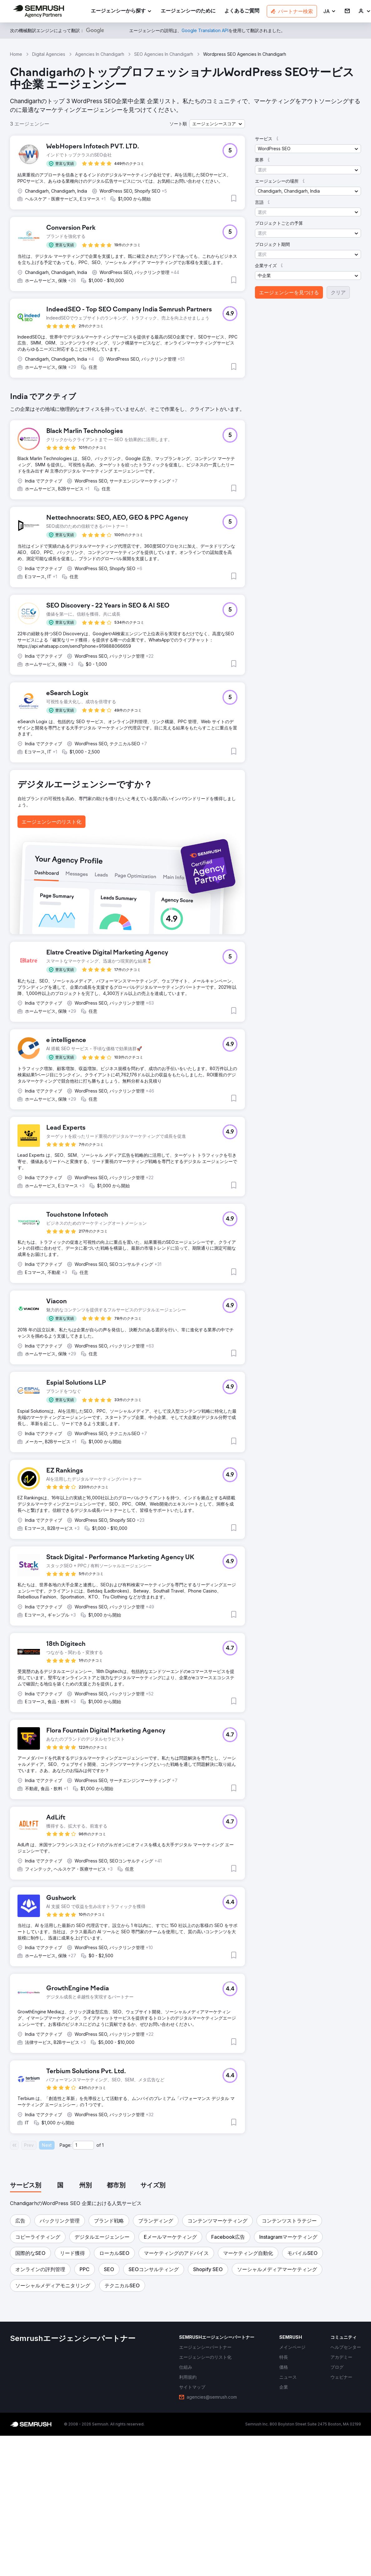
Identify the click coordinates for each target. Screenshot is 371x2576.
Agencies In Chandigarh (99, 54)
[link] (188, 11)
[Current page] (83, 2145)
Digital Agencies (48, 54)
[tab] (25, 2186)
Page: (65, 2145)
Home (16, 54)
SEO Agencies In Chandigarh (163, 54)
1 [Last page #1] (103, 2145)
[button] (329, 11)
